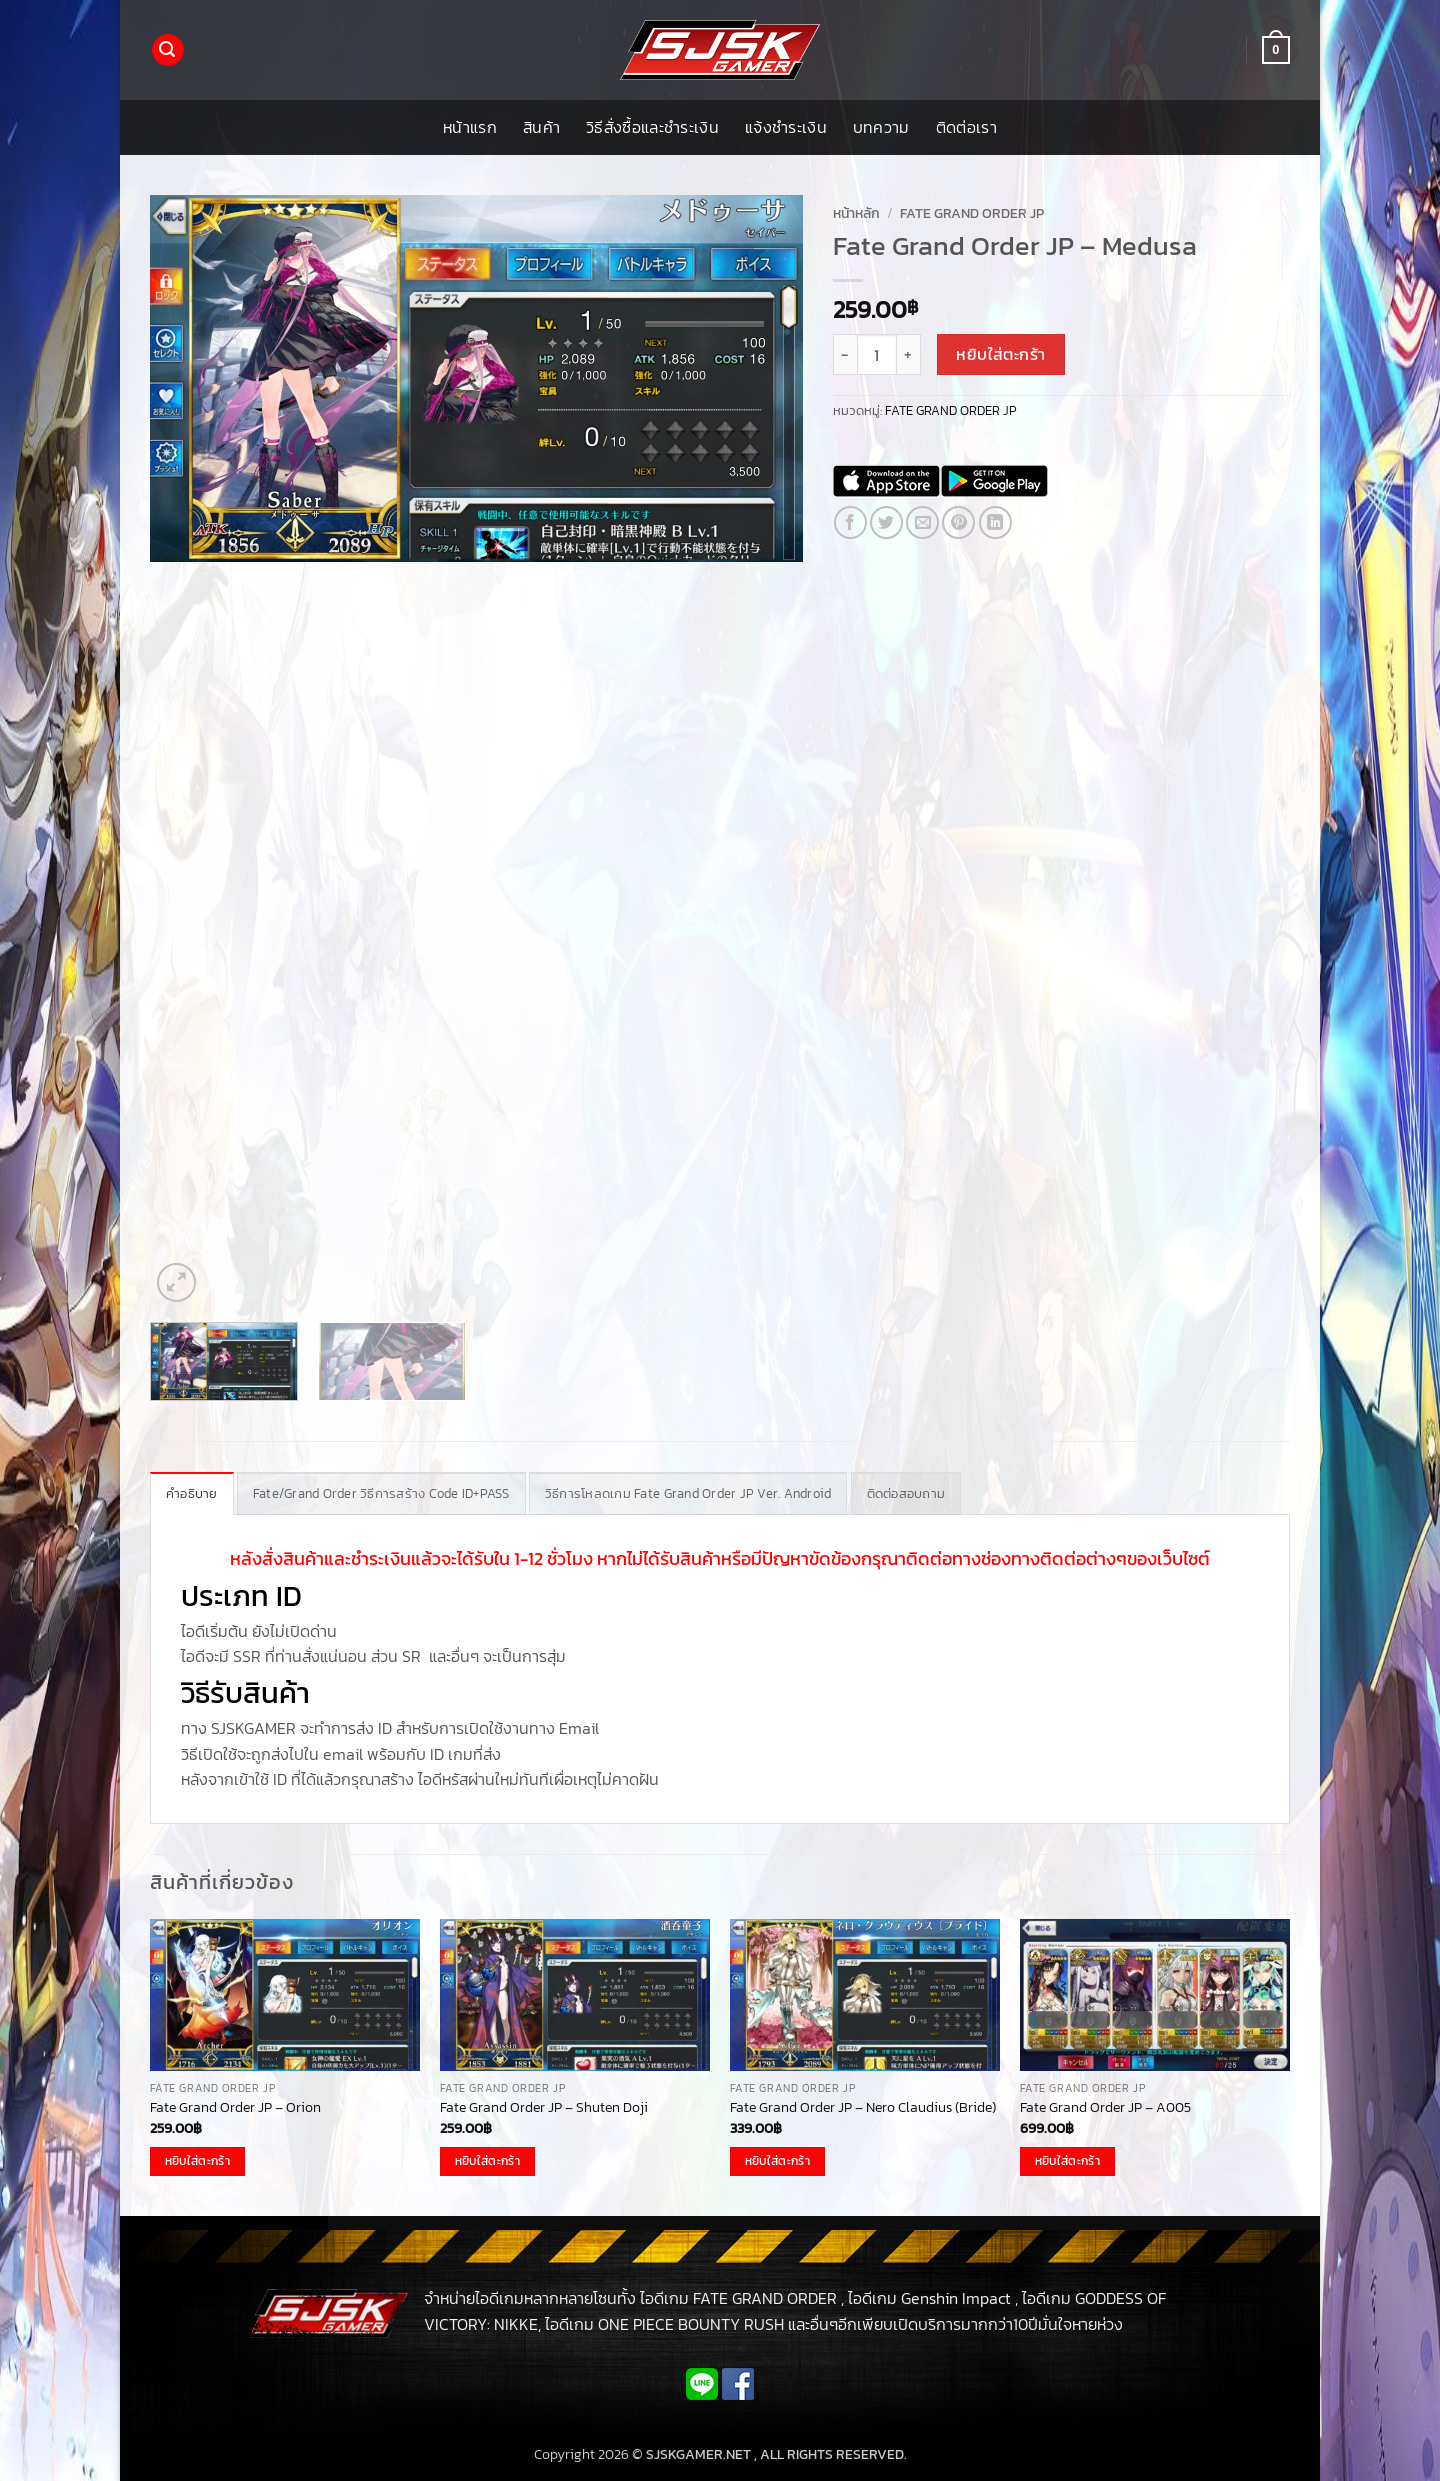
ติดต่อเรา (966, 127)
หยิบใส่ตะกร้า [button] (197, 2161)
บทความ (881, 127)
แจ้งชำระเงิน (786, 127)
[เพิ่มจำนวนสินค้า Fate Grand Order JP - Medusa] (909, 354)
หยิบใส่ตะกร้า (1001, 354)
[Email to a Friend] (922, 522)
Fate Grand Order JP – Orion (235, 2107)
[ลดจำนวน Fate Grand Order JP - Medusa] (845, 354)
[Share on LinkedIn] (995, 522)
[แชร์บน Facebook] (850, 522)
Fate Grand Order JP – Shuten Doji (544, 2107)
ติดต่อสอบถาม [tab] (906, 1493)
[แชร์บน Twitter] (886, 522)
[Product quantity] (877, 354)
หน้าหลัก (856, 213)
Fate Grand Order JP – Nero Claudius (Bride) (863, 2107)
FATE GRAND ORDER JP (972, 213)
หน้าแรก (470, 127)
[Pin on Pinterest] (958, 522)
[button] (168, 50)
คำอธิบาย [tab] (192, 1493)
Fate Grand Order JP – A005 (1105, 2107)
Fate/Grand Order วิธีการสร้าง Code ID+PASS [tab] (381, 1493)
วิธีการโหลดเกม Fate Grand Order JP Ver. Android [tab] (688, 1493)
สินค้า (541, 127)
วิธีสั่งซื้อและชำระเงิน (652, 127)
